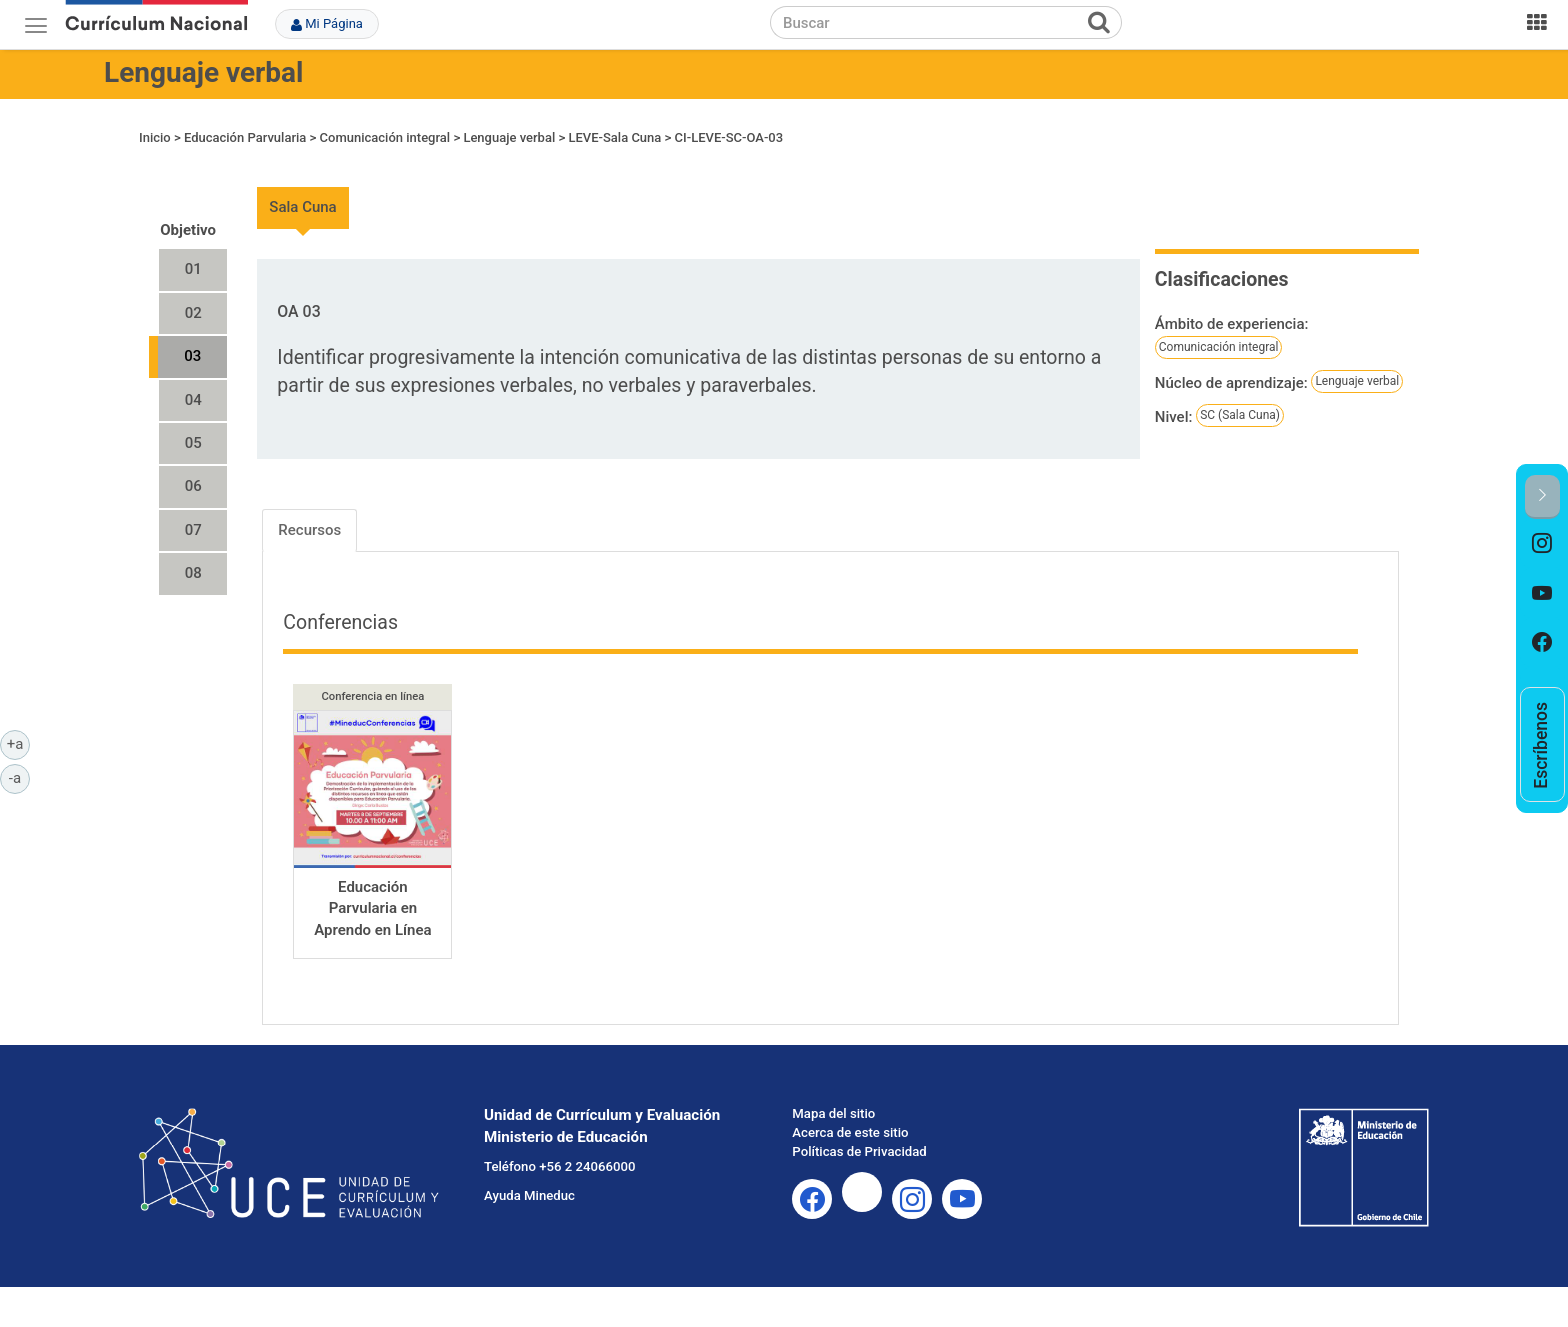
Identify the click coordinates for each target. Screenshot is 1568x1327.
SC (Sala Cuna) (1240, 415)
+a (18, 743)
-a (19, 777)
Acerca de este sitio (850, 1132)
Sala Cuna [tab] (302, 207)
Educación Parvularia (245, 137)
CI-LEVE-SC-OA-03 (729, 137)
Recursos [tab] (309, 530)
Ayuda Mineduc (529, 1195)
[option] (1542, 544)
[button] (1542, 496)
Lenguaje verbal (204, 72)
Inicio (155, 137)
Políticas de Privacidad (859, 1151)
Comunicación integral (385, 137)
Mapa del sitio (833, 1113)
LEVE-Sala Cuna (614, 137)
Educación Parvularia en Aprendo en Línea (372, 908)
